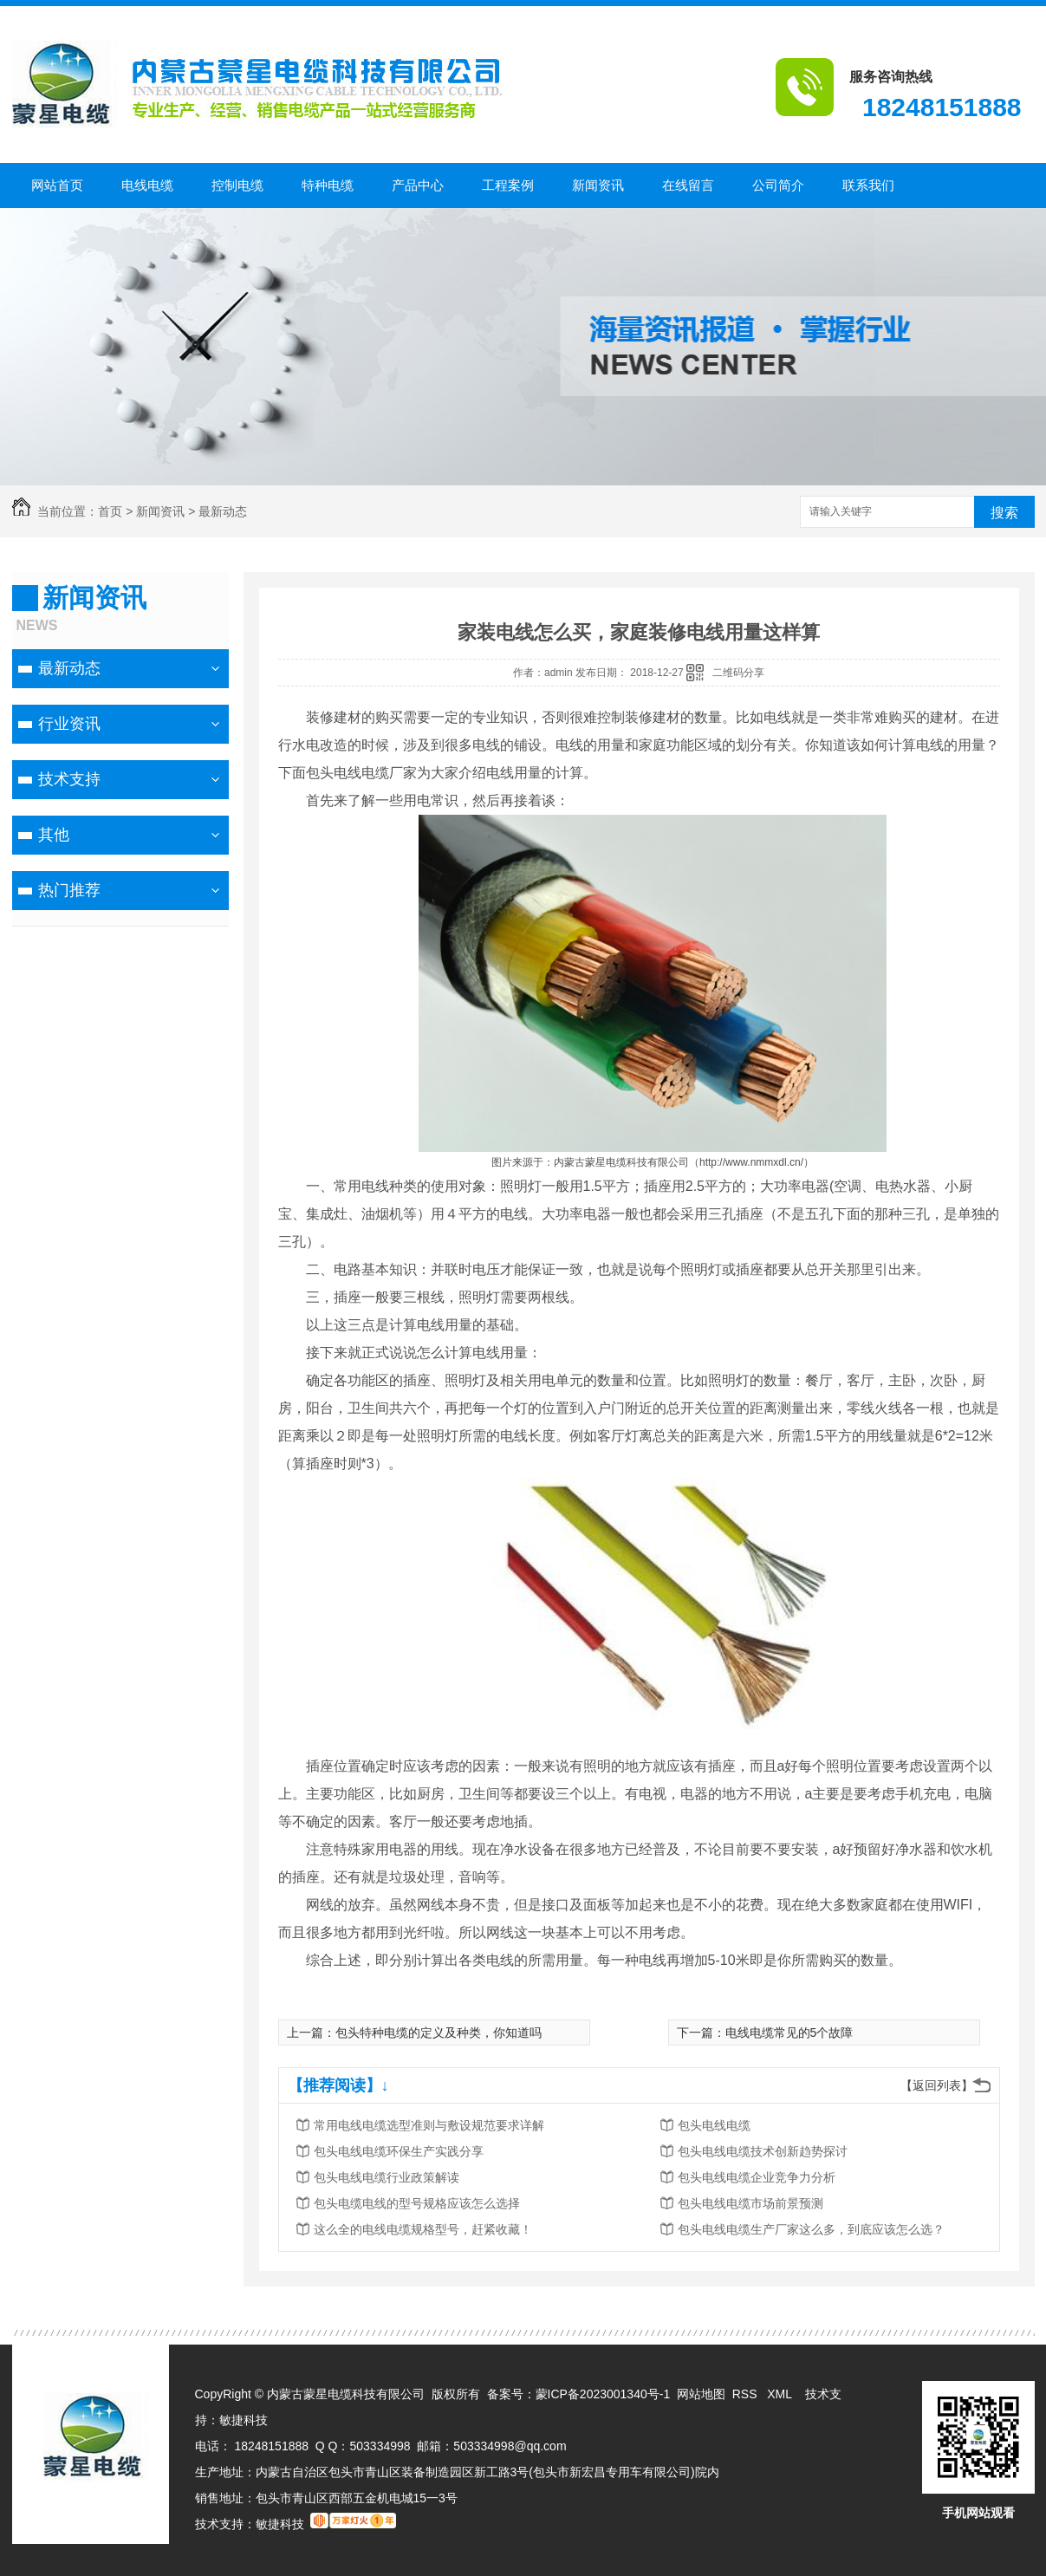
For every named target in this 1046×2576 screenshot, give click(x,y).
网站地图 (701, 2394)
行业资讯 (69, 723)
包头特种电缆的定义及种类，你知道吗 (438, 2032)
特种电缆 (328, 185)
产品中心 (418, 185)
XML (781, 2394)
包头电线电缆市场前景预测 (750, 2203)
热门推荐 (69, 890)
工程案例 (508, 185)
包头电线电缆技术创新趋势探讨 (763, 2151)
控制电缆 (237, 185)
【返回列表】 (936, 2085)
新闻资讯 (598, 185)
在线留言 (688, 185)
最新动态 (222, 511)
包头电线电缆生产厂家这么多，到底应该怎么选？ (811, 2229)
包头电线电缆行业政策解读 (386, 2177)
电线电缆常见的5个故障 (789, 2032)
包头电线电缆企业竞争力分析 (756, 2177)
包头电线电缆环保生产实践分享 (399, 2151)
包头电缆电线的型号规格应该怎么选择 (417, 2203)
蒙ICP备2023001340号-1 (603, 2394)
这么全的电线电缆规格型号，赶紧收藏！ (423, 2229)
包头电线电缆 (714, 2125)
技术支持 (69, 779)
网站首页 (57, 185)
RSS (746, 2394)
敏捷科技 (243, 2420)
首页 (110, 511)
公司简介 (778, 185)
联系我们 (868, 185)
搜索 (1004, 512)
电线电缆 (147, 185)
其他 (53, 834)
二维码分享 (738, 673)
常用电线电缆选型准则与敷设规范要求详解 (429, 2125)
